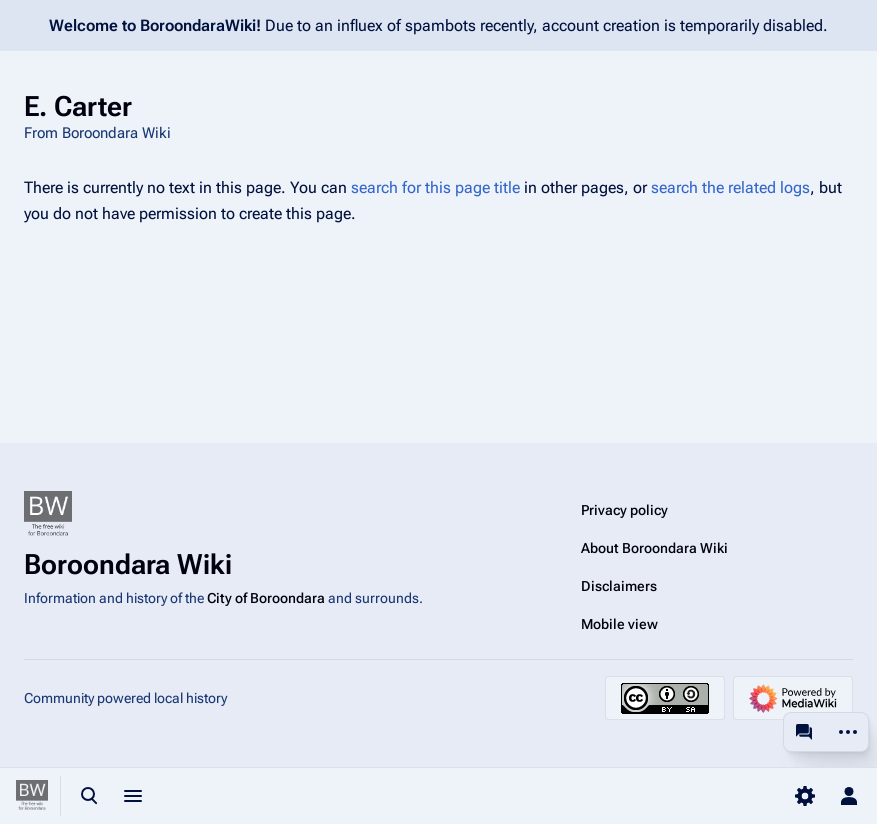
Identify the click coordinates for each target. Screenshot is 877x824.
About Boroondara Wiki (654, 548)
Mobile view (619, 624)
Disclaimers (619, 586)
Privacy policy (624, 510)
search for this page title (435, 187)
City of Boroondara (266, 598)
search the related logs (730, 187)
